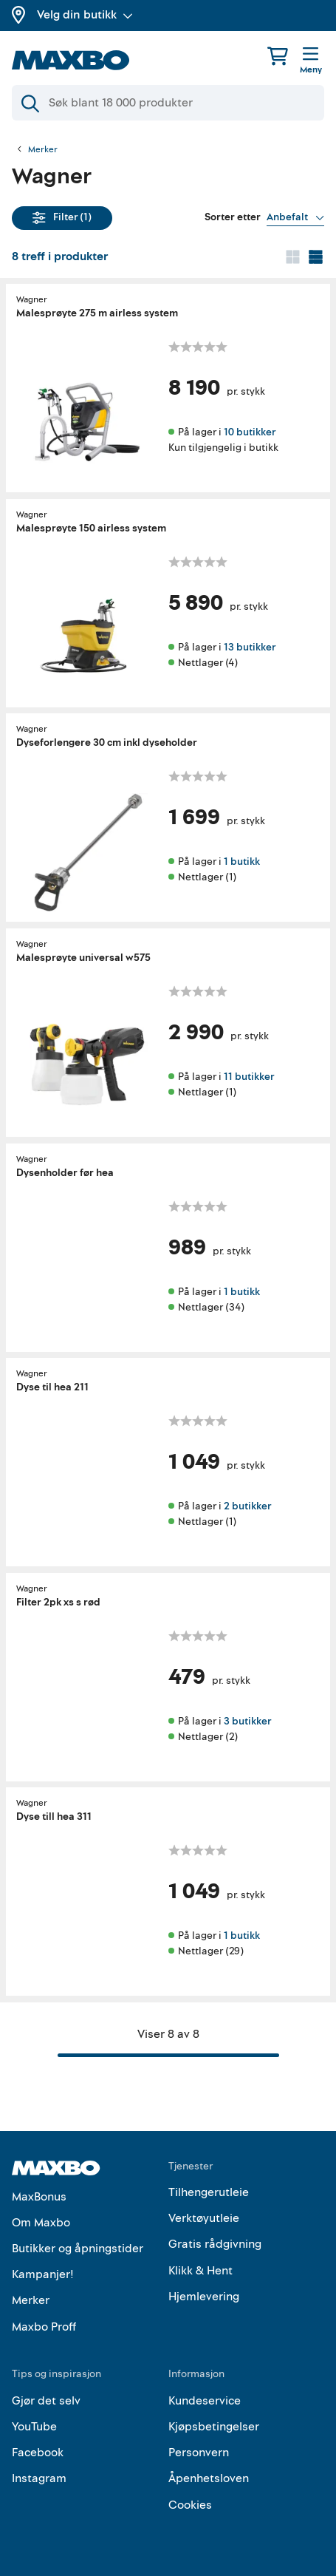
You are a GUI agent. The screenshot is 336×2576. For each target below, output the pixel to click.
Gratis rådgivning (214, 2244)
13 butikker (249, 646)
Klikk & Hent (200, 2271)
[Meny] (311, 61)
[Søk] (168, 102)
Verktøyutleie (203, 2218)
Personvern (198, 2452)
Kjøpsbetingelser (213, 2427)
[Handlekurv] (277, 56)
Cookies (190, 2505)
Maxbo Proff (44, 2327)
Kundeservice (204, 2401)
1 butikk (242, 861)
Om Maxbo (41, 2223)
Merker (43, 150)
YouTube (34, 2427)
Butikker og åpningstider (77, 2248)
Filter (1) (62, 217)
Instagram (39, 2478)
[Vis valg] (295, 217)
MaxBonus (39, 2197)
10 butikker (249, 432)
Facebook (38, 2452)
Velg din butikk (85, 15)
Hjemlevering (203, 2296)
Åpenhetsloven (208, 2478)
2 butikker (247, 1506)
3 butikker (247, 1720)
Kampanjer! (43, 2274)
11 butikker (249, 1077)
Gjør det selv (46, 2401)
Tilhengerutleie (208, 2192)
